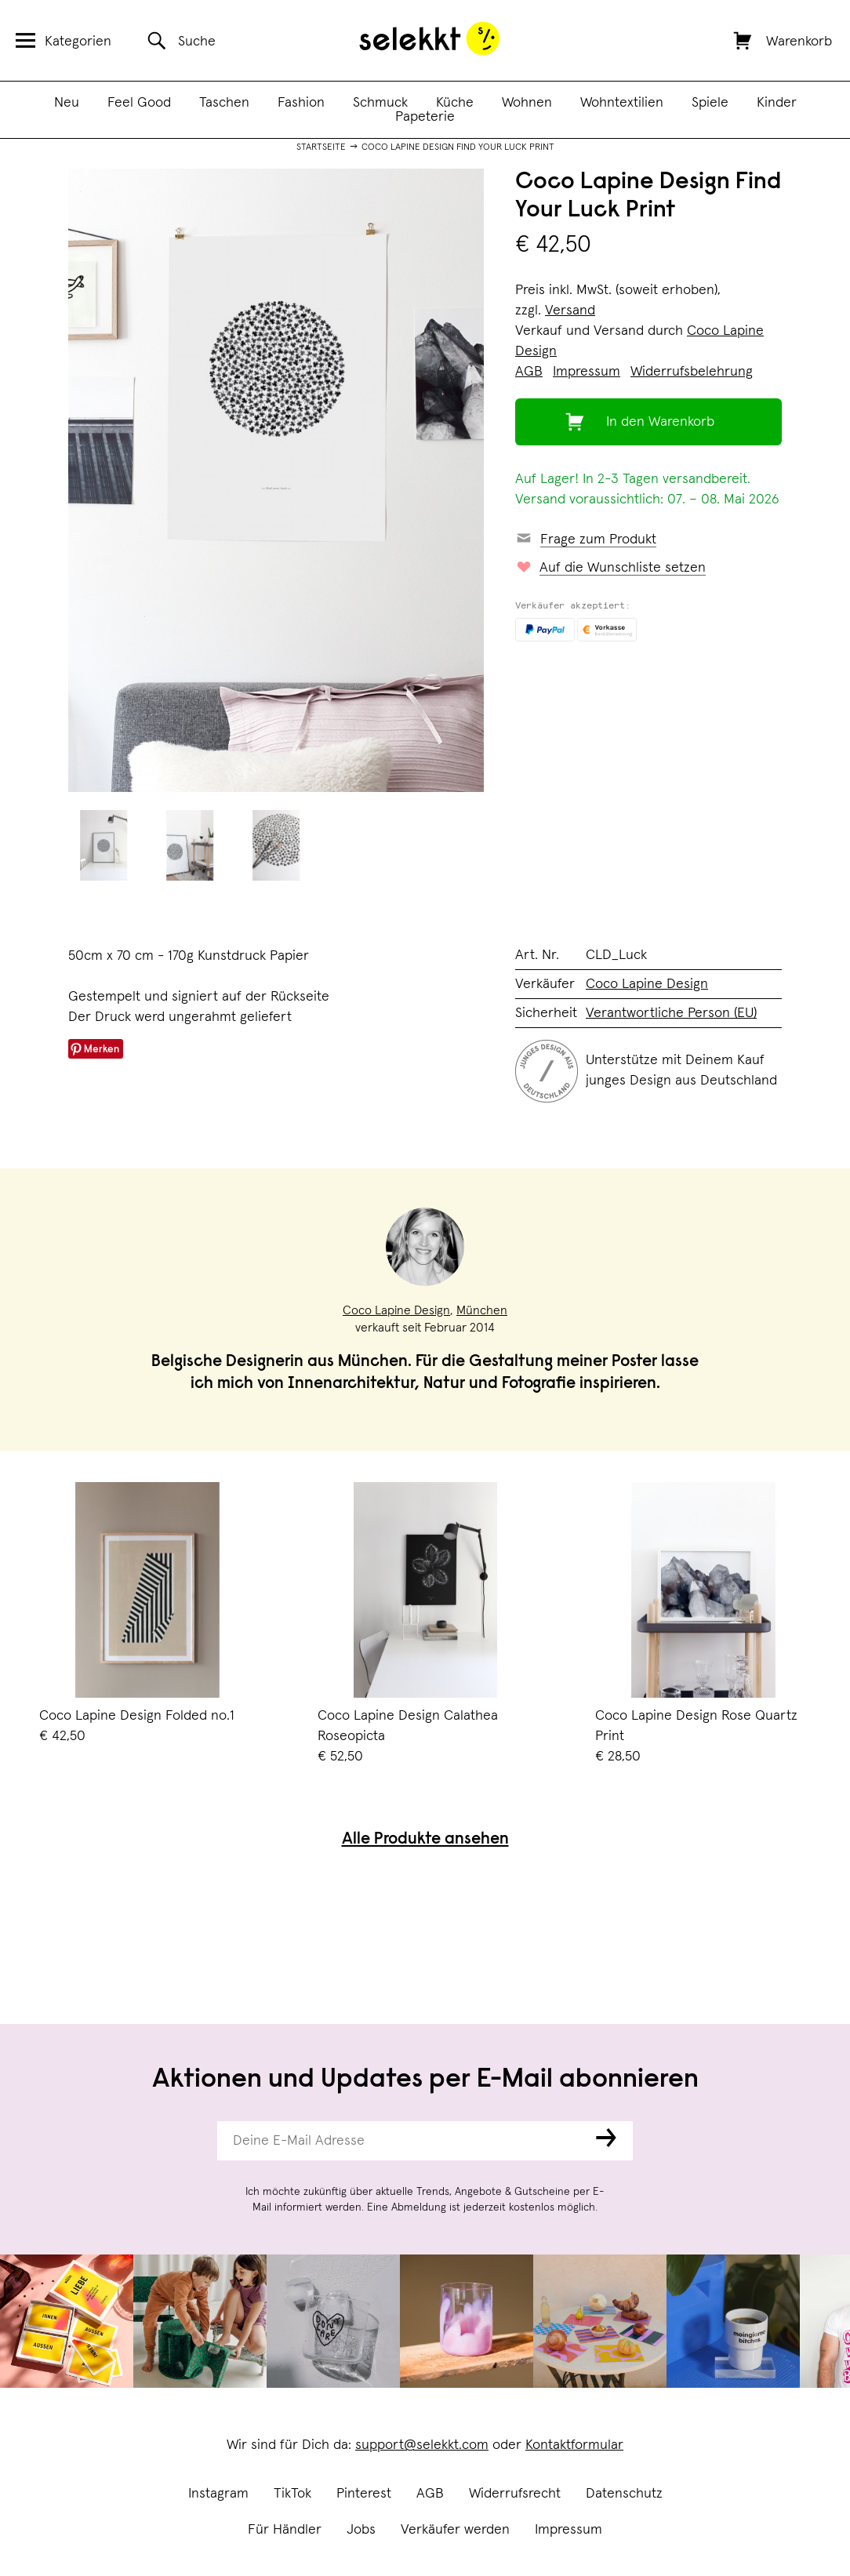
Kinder (777, 103)
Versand (570, 310)
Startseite (321, 147)
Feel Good (139, 103)
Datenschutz (624, 2494)
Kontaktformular (574, 2445)
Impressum (568, 2530)
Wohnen (527, 103)
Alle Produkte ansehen (425, 1840)
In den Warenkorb (660, 422)
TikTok (292, 2494)
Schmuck (380, 103)
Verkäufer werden (455, 2530)
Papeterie (425, 117)
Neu (66, 103)
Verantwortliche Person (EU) (671, 1013)
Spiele (710, 103)
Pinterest (363, 2494)
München (481, 1310)
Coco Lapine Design (647, 984)
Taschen (224, 103)
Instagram (218, 2494)
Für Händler (284, 2530)
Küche (455, 103)
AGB (430, 2494)
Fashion (301, 103)
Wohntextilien (621, 103)
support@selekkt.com (422, 2445)
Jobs (361, 2530)
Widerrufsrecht (515, 2494)
